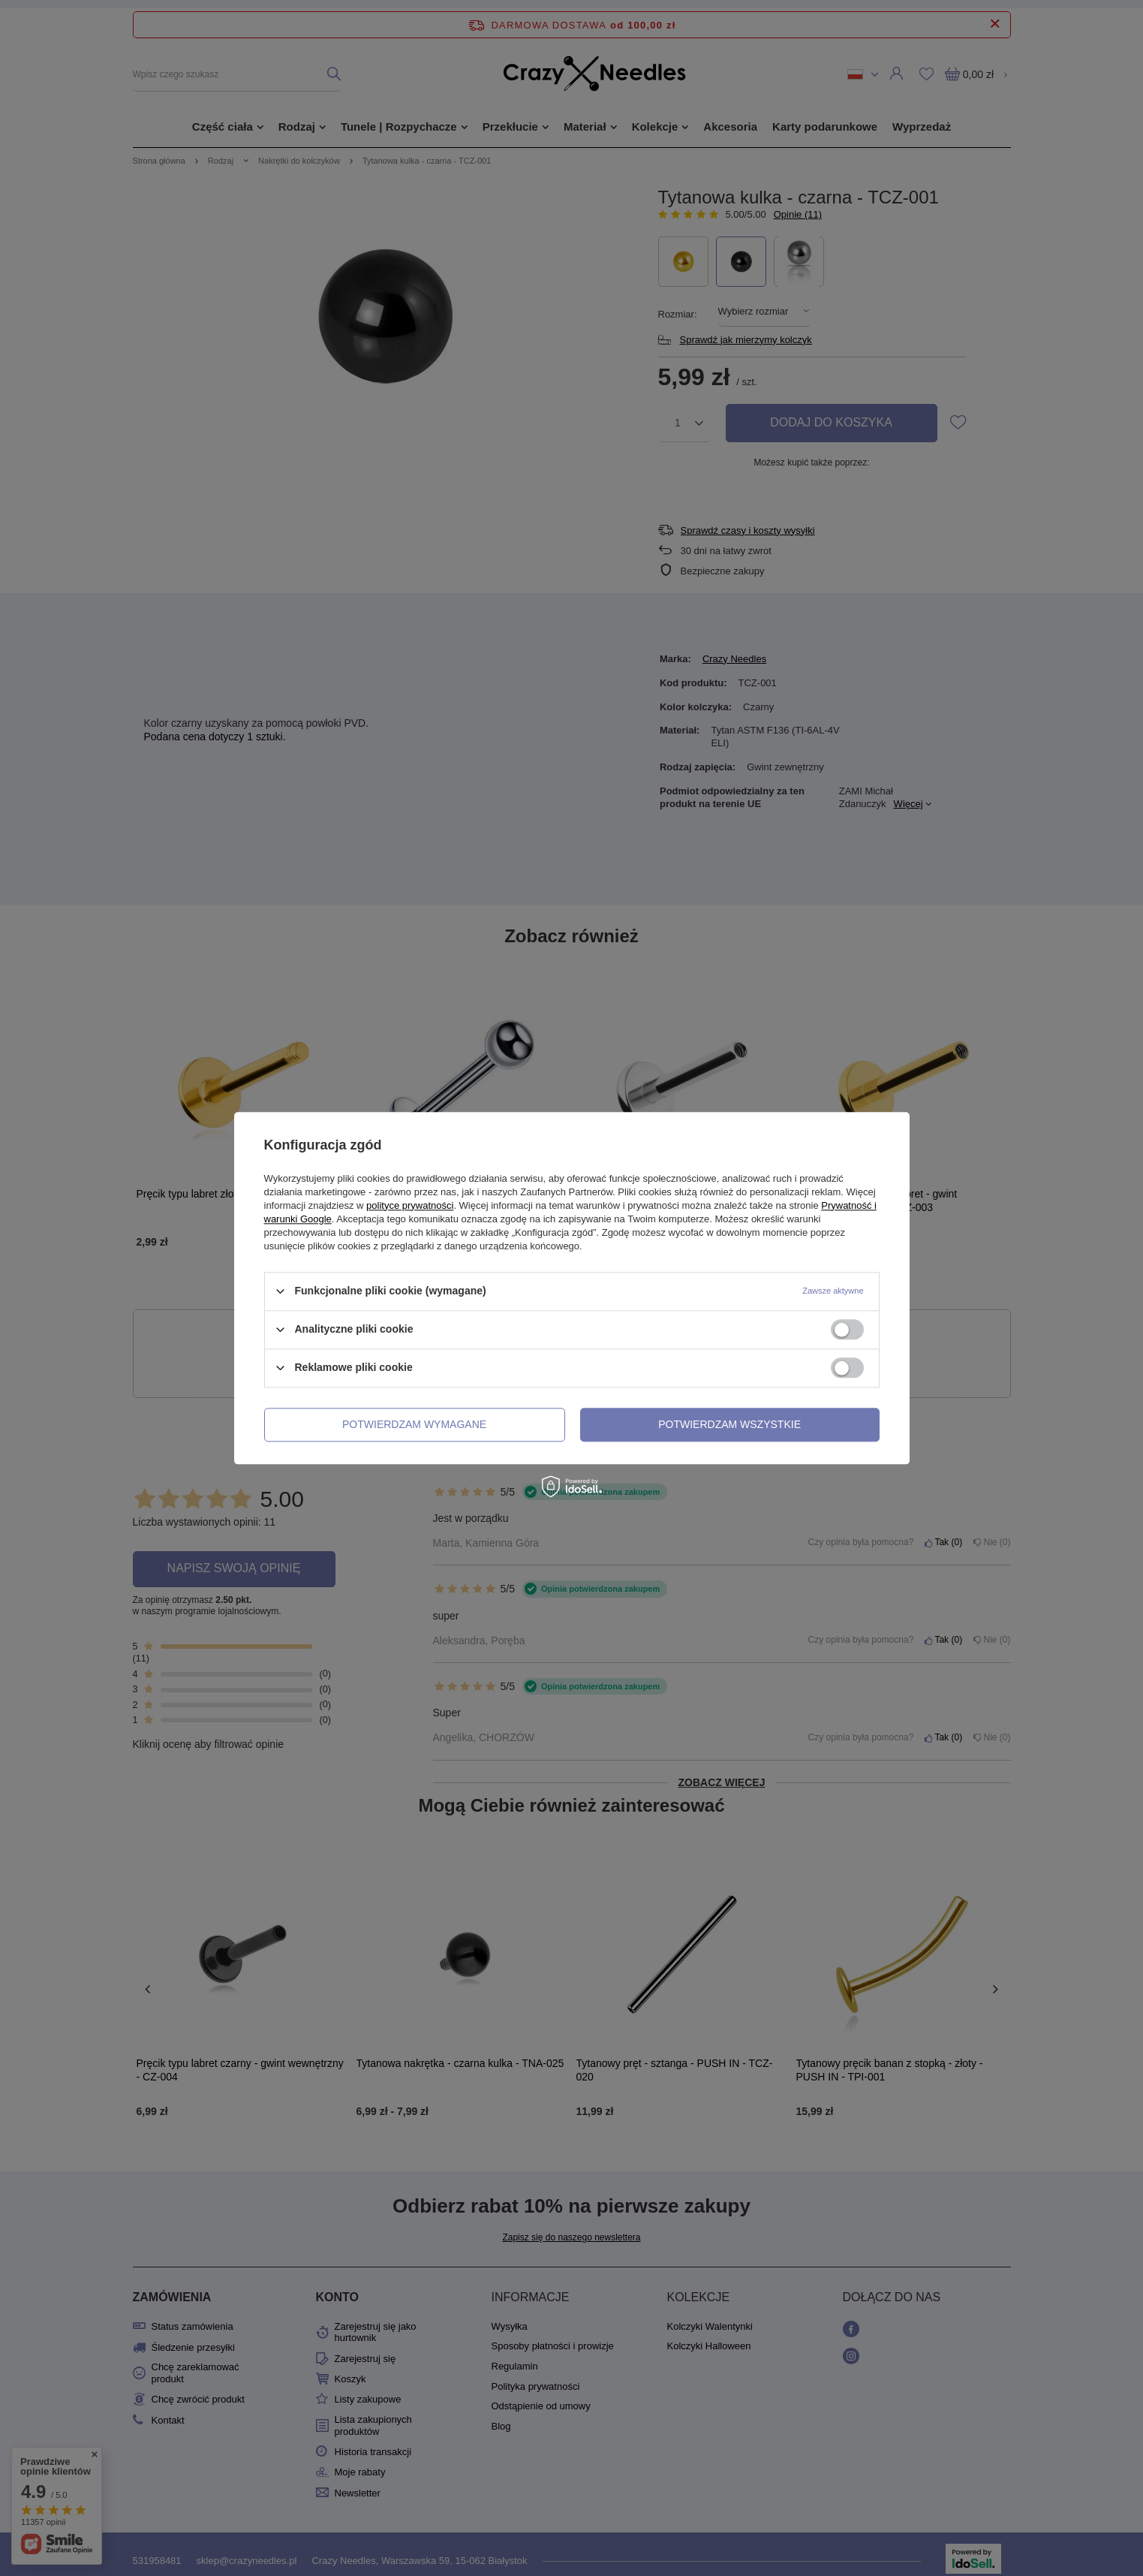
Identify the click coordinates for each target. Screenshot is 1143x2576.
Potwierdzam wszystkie (729, 1424)
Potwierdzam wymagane (414, 1424)
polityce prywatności (409, 1205)
